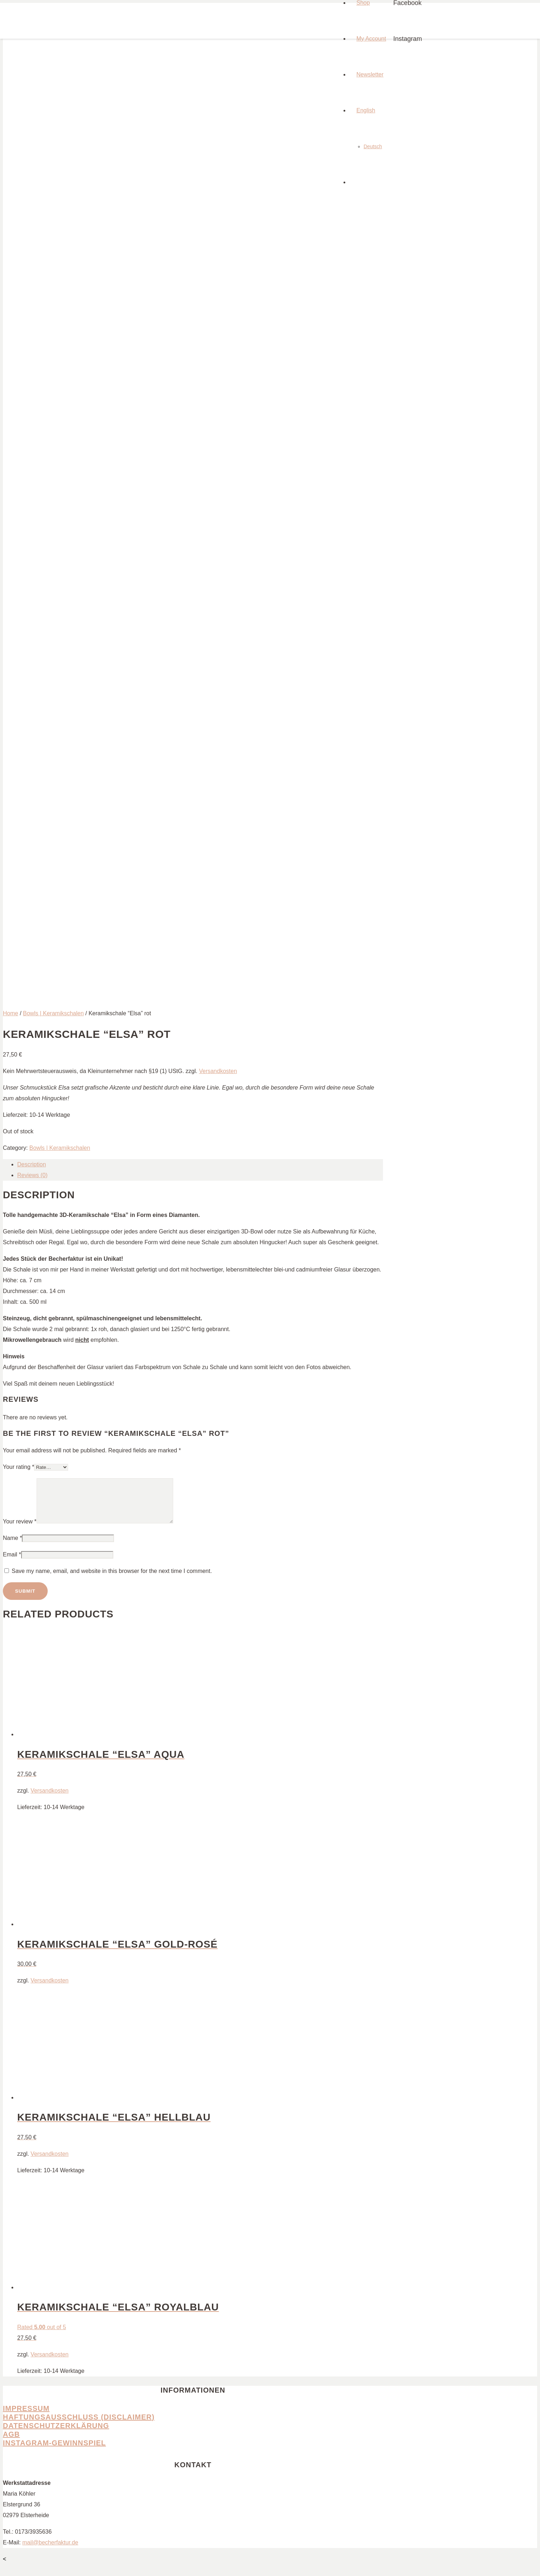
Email (12, 1563)
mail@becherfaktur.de (50, 2551)
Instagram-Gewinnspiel (54, 2451)
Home (10, 1013)
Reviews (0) (32, 1175)
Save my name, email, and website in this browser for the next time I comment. (111, 1580)
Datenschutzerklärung (56, 2434)
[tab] (200, 1164)
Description (31, 1164)
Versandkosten (218, 1071)
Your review (20, 1530)
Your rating (18, 1467)
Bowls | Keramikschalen (53, 1013)
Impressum (26, 2417)
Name (12, 1547)
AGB (11, 2443)
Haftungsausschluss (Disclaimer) (79, 2426)
